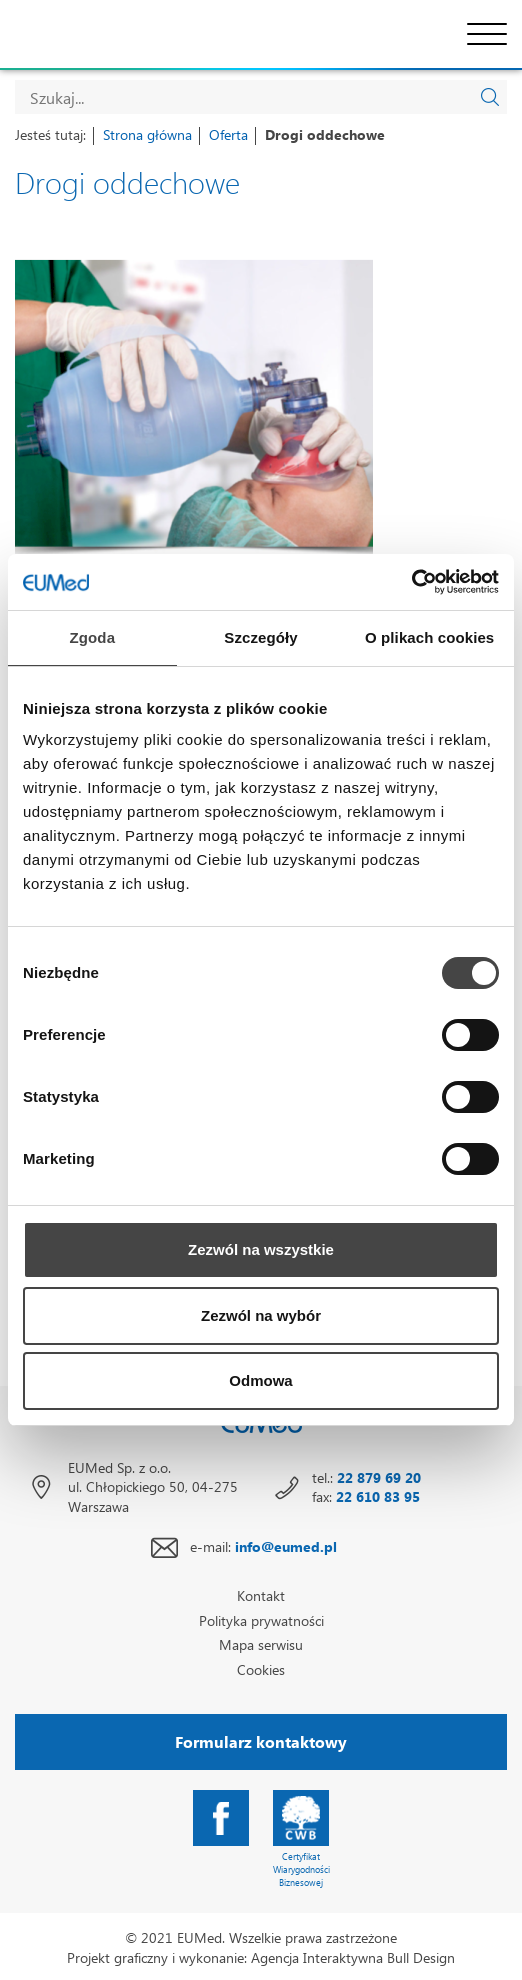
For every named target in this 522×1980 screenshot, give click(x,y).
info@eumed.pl (286, 1546)
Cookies (261, 1669)
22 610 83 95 (378, 1496)
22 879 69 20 (379, 1477)
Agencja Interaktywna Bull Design (353, 1957)
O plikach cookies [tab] (429, 637)
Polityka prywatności (261, 1620)
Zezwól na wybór (261, 1315)
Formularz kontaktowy (261, 1741)
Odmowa (260, 1380)
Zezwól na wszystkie (261, 1249)
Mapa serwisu (261, 1644)
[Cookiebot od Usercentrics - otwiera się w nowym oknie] (411, 582)
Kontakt (261, 1595)
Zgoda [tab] (93, 637)
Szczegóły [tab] (260, 637)
